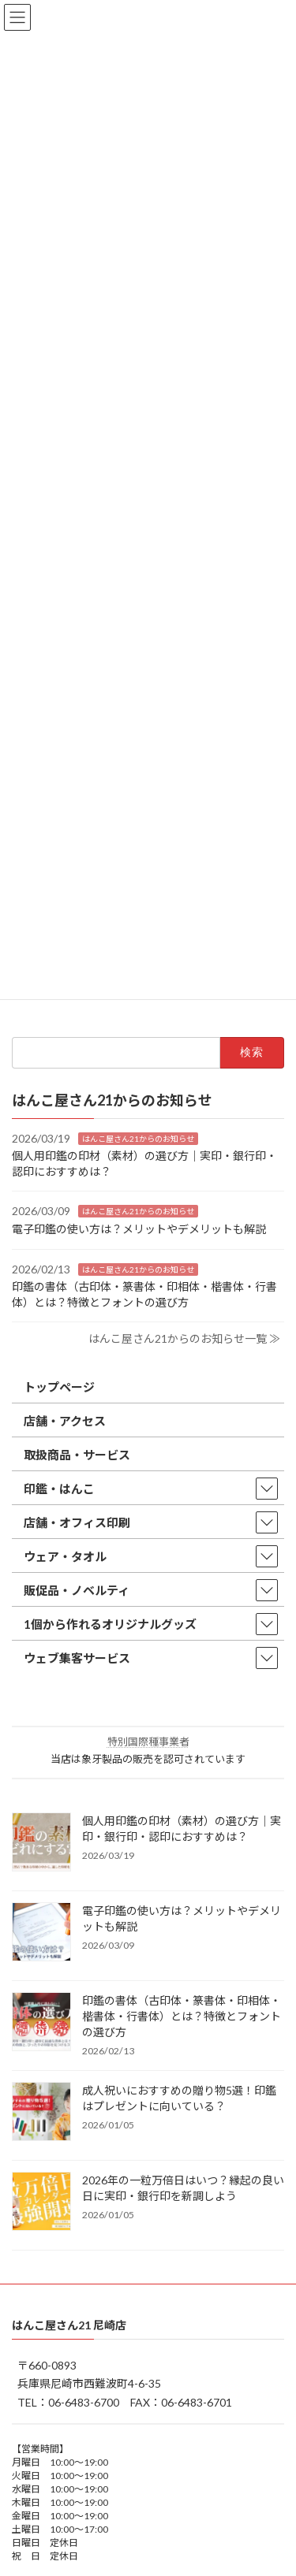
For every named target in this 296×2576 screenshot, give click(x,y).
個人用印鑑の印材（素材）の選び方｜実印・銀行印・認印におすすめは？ (181, 1828)
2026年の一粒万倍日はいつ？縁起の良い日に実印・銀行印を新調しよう (183, 2187)
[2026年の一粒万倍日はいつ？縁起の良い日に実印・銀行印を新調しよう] (41, 2202)
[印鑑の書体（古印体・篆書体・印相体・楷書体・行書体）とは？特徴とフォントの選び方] (41, 2023)
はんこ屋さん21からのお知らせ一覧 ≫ (184, 1338)
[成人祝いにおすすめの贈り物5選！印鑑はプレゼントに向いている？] (41, 2112)
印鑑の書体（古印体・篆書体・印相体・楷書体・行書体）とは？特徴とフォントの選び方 (181, 2016)
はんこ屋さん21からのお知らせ (138, 1138)
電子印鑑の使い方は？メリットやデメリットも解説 (139, 1229)
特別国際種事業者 (148, 1741)
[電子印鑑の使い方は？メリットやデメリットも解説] (41, 1933)
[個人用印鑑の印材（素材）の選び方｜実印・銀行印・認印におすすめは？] (41, 1843)
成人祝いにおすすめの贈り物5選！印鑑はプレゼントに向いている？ (179, 2098)
